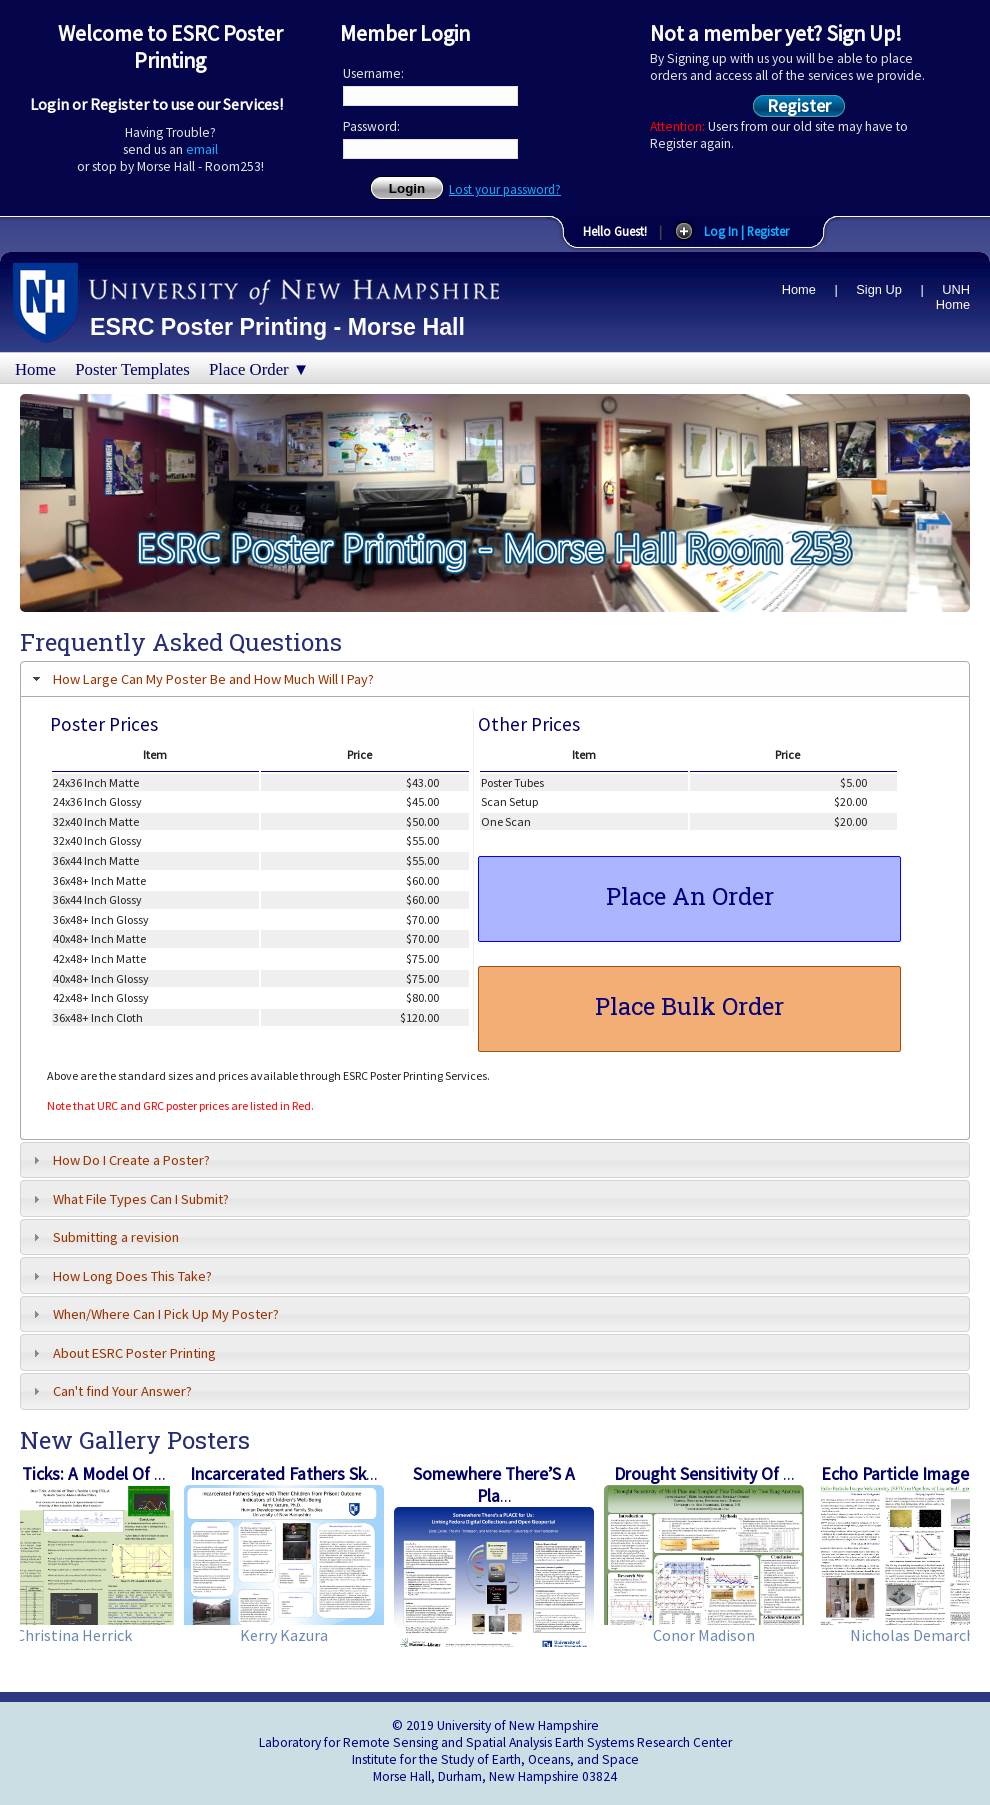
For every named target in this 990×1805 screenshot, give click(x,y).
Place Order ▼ (259, 369)
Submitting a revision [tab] (103, 1237)
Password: (371, 126)
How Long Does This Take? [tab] (119, 1276)
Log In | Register (746, 231)
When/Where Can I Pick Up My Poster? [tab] (153, 1314)
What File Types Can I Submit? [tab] (128, 1199)
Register (799, 105)
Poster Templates (132, 369)
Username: (373, 73)
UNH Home (953, 297)
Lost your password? (505, 189)
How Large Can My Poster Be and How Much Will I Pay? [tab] (200, 679)
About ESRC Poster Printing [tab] (121, 1353)
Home (799, 289)
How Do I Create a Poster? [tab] (118, 1160)
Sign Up (879, 289)
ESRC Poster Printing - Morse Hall (277, 327)
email (202, 149)
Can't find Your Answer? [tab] (109, 1391)
